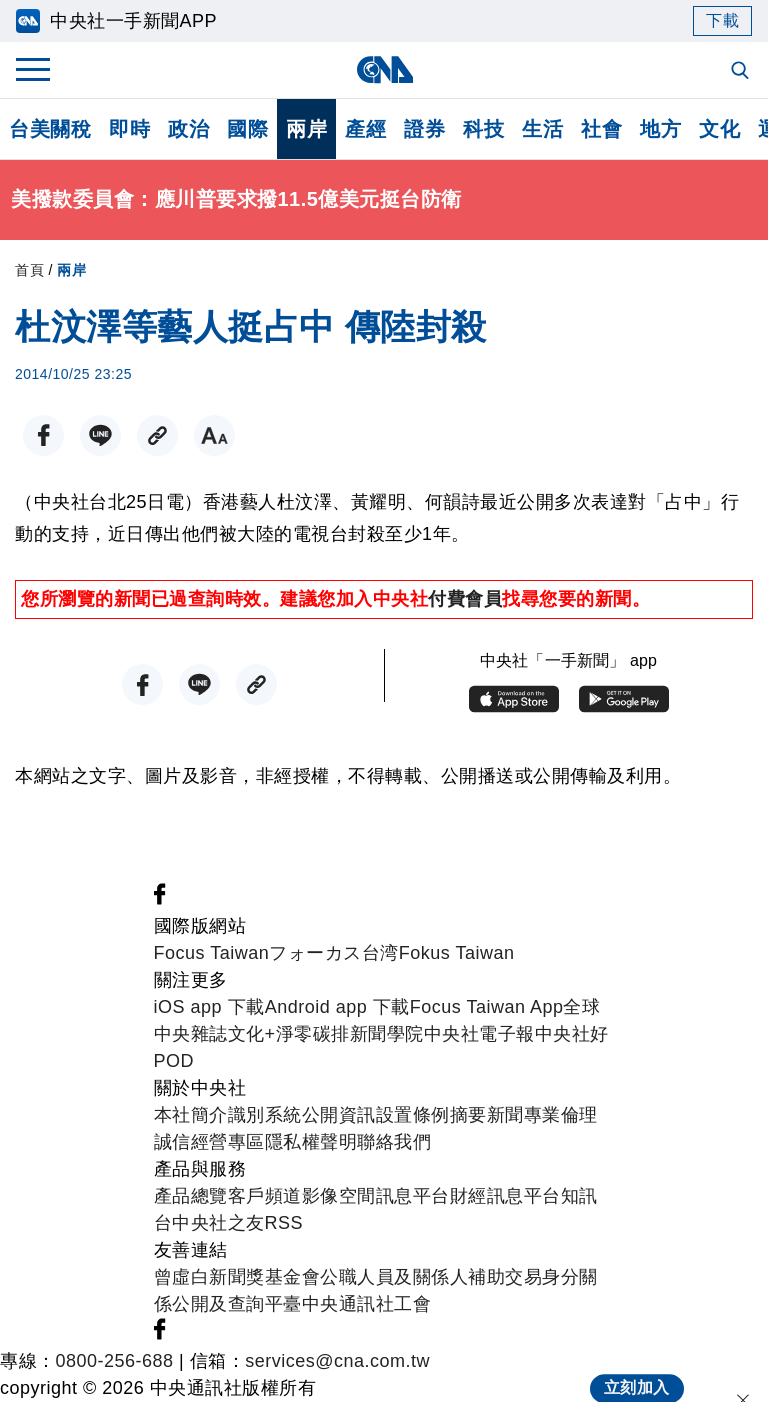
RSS (284, 1223)
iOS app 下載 (209, 1007)
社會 (601, 129)
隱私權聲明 (311, 1142)
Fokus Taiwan (457, 953)
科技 (483, 129)
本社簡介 (191, 1115)
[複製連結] (157, 435)
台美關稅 (50, 129)
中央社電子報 (479, 1034)
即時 (129, 129)
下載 (722, 20)
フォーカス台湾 (334, 953)
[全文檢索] (742, 72)
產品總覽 (191, 1196)
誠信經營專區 (209, 1142)
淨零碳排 (313, 1034)
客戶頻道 (265, 1196)
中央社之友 (218, 1223)
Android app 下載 (337, 1007)
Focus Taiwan (212, 953)
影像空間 (339, 1196)
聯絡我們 (394, 1142)
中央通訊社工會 (367, 1304)
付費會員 (465, 599)
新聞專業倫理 (542, 1115)
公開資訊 (339, 1115)
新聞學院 (387, 1034)
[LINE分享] (100, 435)
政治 (188, 129)
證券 (424, 129)
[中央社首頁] (384, 69)
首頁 (29, 270)
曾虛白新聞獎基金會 (237, 1277)
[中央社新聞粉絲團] (160, 899)
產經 (365, 129)
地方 (660, 129)
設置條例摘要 (431, 1115)
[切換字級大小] (214, 435)
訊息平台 (413, 1196)
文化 (719, 129)
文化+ (252, 1034)
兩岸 (306, 129)
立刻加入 (637, 1368)
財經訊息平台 (505, 1196)
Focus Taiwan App (487, 1007)
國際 (247, 129)
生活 (542, 129)
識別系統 (265, 1115)
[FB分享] (43, 435)
